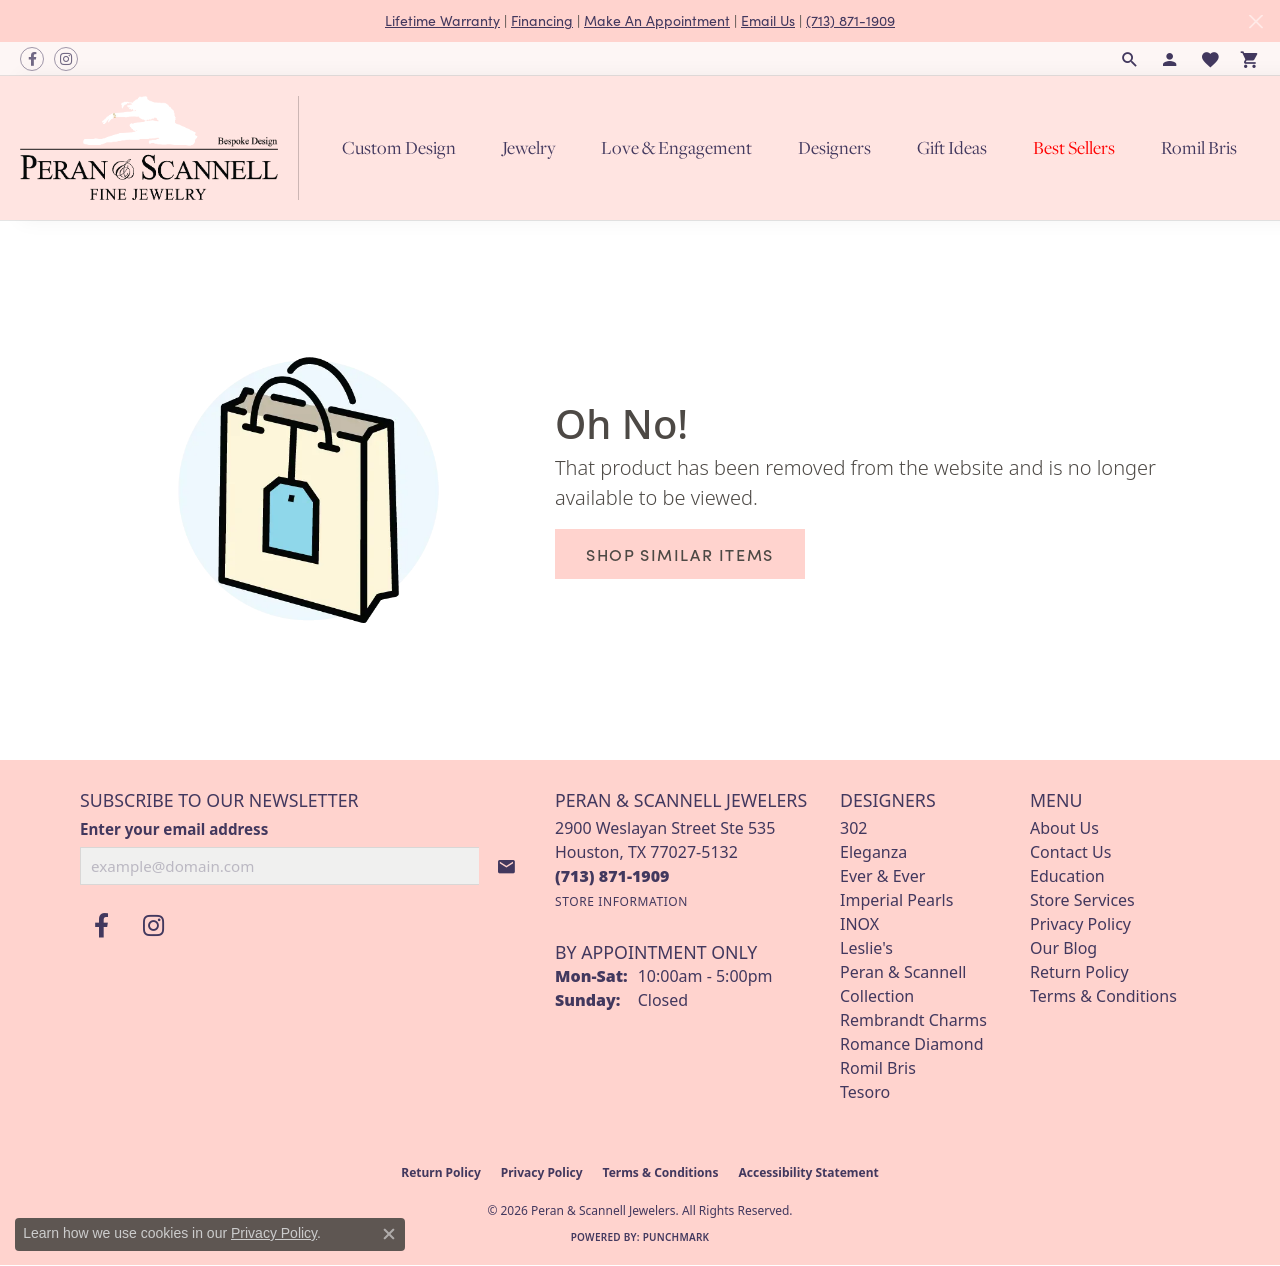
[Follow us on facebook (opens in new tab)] (32, 59)
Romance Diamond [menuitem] (911, 1044)
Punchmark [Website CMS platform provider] (676, 1237)
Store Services (1082, 900)
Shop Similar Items (680, 554)
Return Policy (1079, 972)
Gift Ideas (952, 147)
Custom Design (399, 147)
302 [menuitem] (853, 828)
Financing (542, 20)
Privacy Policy (1080, 924)
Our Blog (1063, 948)
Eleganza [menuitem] (873, 852)
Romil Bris (1199, 147)
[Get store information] (621, 901)
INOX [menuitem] (859, 924)
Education (1067, 876)
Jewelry (529, 147)
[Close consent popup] (389, 1234)
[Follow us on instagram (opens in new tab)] (66, 59)
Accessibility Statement (808, 1172)
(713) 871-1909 (850, 20)
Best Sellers (1074, 147)
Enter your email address (174, 829)
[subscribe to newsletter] (507, 866)
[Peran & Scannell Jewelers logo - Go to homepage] (164, 147)
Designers (834, 147)
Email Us (768, 20)
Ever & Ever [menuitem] (882, 876)
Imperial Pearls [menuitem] (896, 900)
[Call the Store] (612, 876)
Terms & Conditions (1103, 996)
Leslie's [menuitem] (866, 948)
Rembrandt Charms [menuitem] (913, 1020)
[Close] (1255, 21)
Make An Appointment (657, 20)
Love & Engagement (676, 147)
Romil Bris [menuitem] (878, 1068)
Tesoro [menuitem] (865, 1092)
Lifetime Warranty (442, 20)
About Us (1064, 828)
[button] (1130, 59)
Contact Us (1070, 852)
